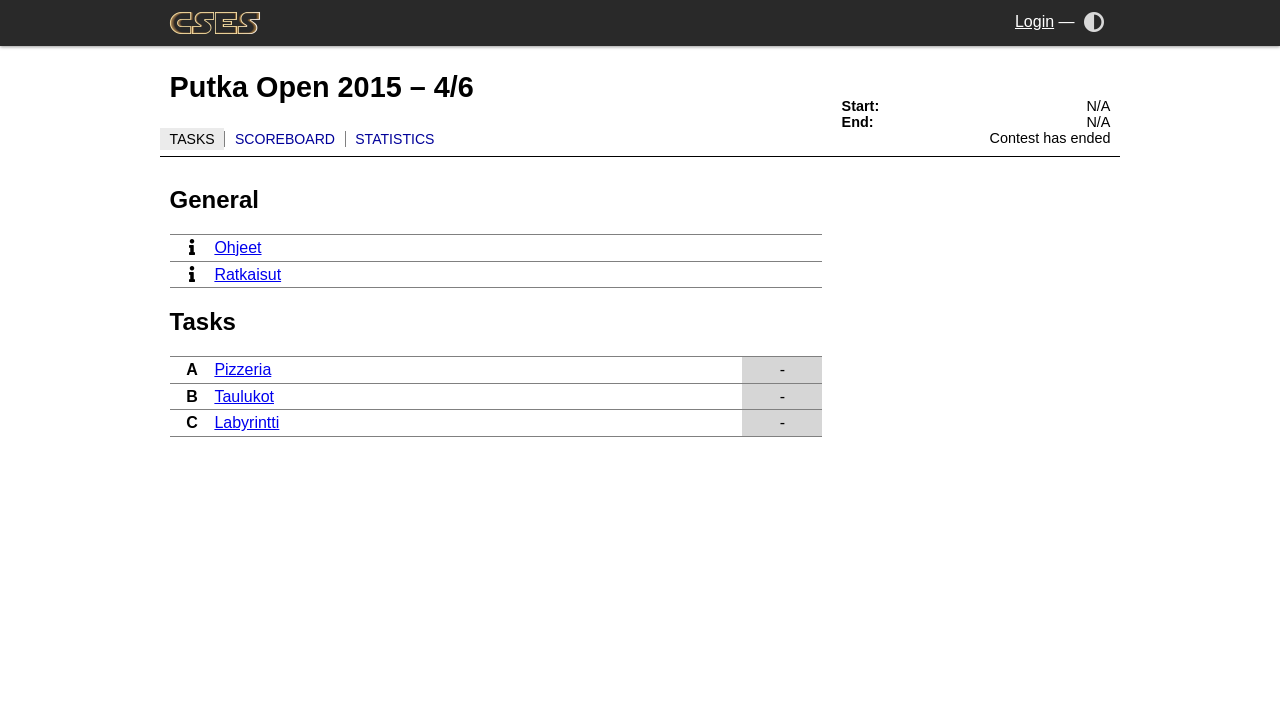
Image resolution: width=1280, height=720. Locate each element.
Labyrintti (246, 422)
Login (1034, 21)
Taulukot (244, 396)
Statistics (394, 139)
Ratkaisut (247, 274)
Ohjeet (237, 247)
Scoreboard (285, 139)
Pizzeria (242, 369)
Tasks (192, 139)
